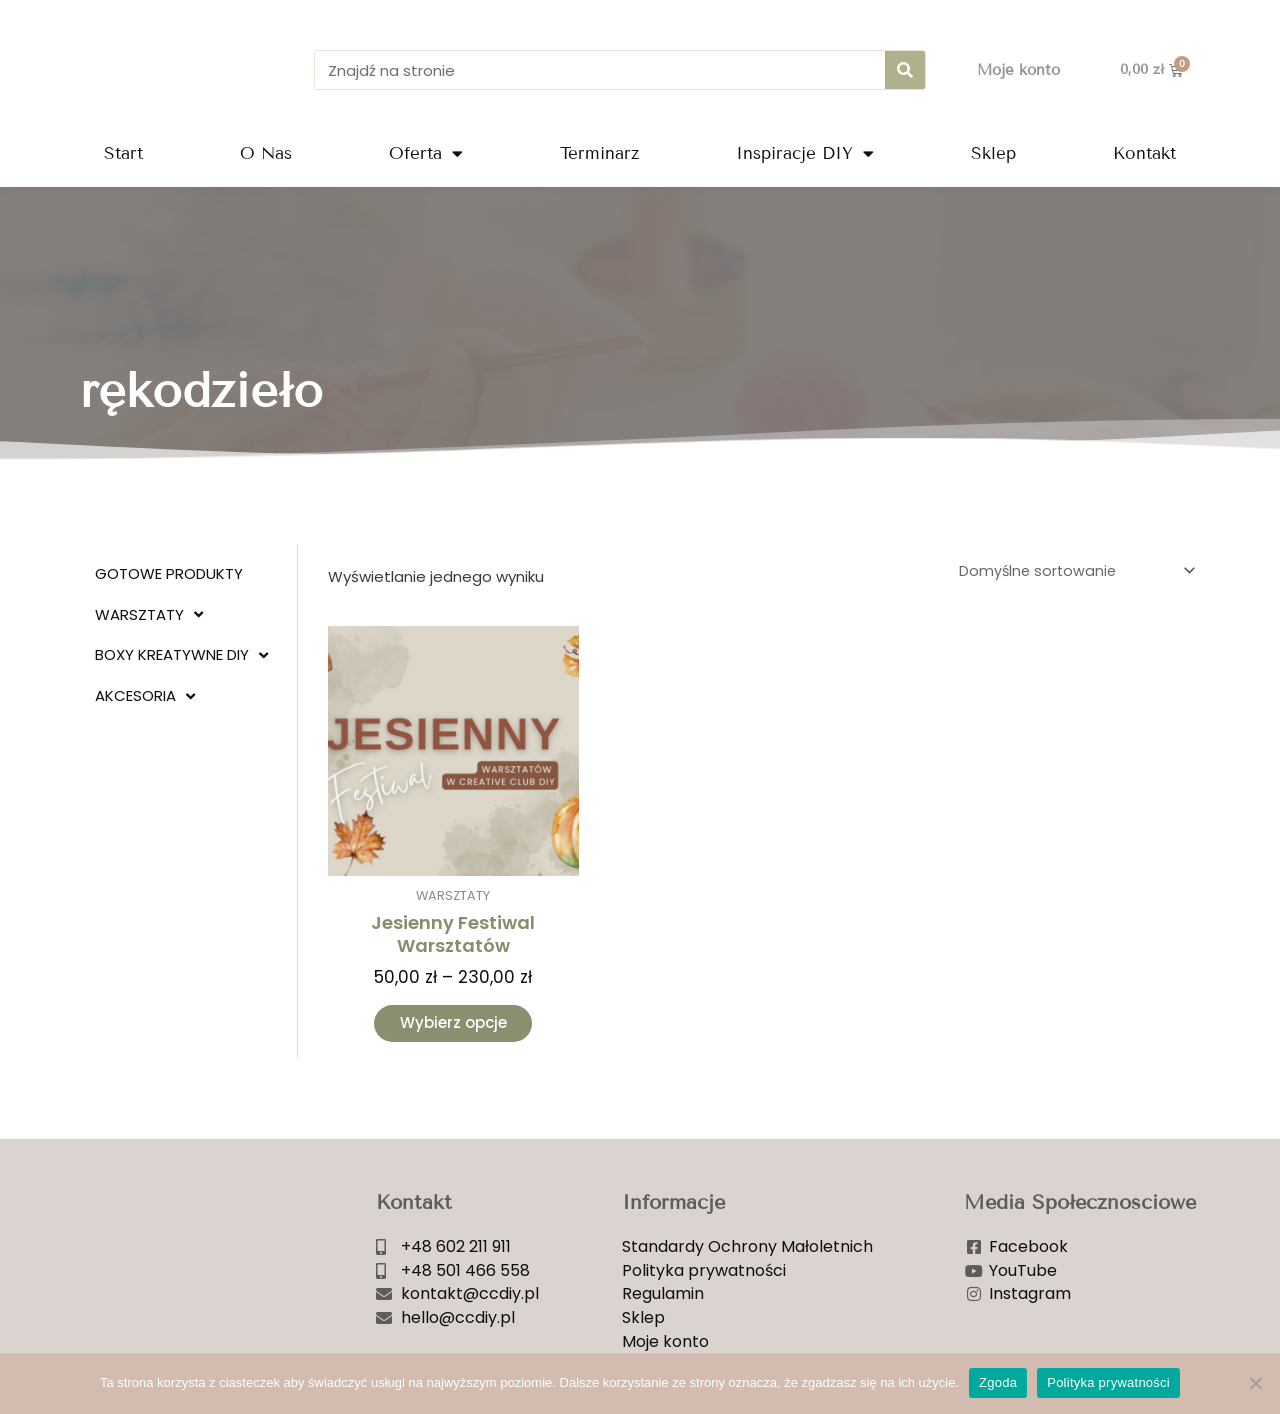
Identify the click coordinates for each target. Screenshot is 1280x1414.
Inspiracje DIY (805, 153)
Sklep (993, 153)
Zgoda (998, 1382)
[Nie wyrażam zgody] (1255, 1383)
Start (123, 153)
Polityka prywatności (1108, 1382)
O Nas (266, 153)
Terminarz (599, 153)
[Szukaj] (905, 70)
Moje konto (1018, 70)
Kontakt (1144, 153)
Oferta (426, 153)
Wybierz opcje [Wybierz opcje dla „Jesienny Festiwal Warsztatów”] (453, 1026)
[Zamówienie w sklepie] (1070, 572)
